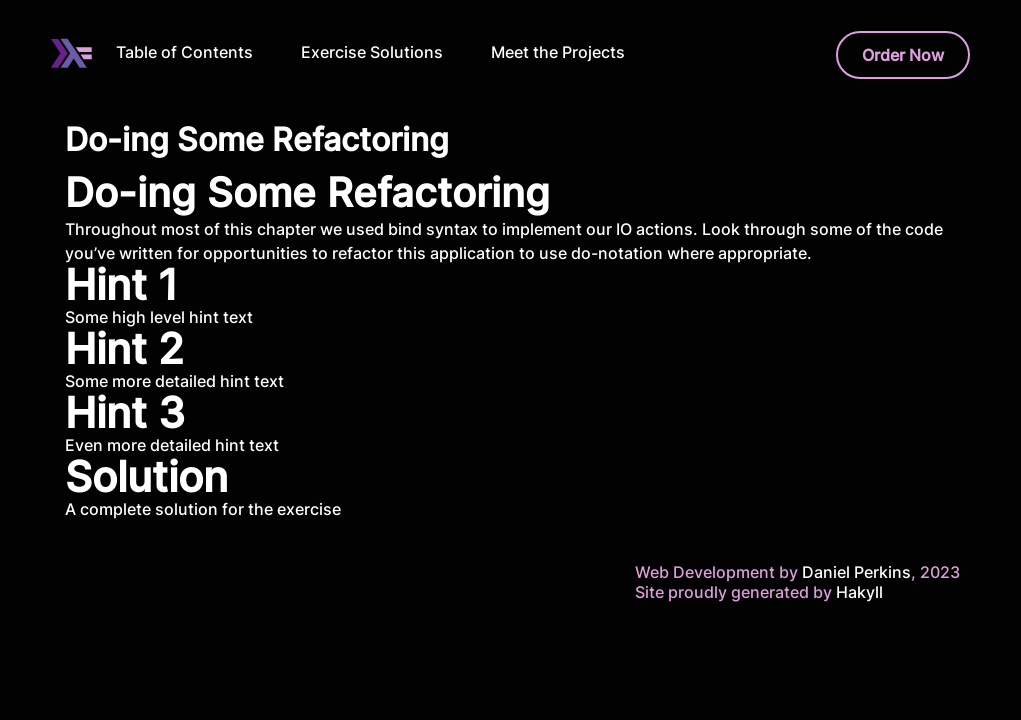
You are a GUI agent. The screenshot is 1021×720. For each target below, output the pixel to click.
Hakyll (859, 592)
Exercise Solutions (372, 52)
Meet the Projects (558, 52)
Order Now (903, 55)
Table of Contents (184, 52)
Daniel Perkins (854, 572)
